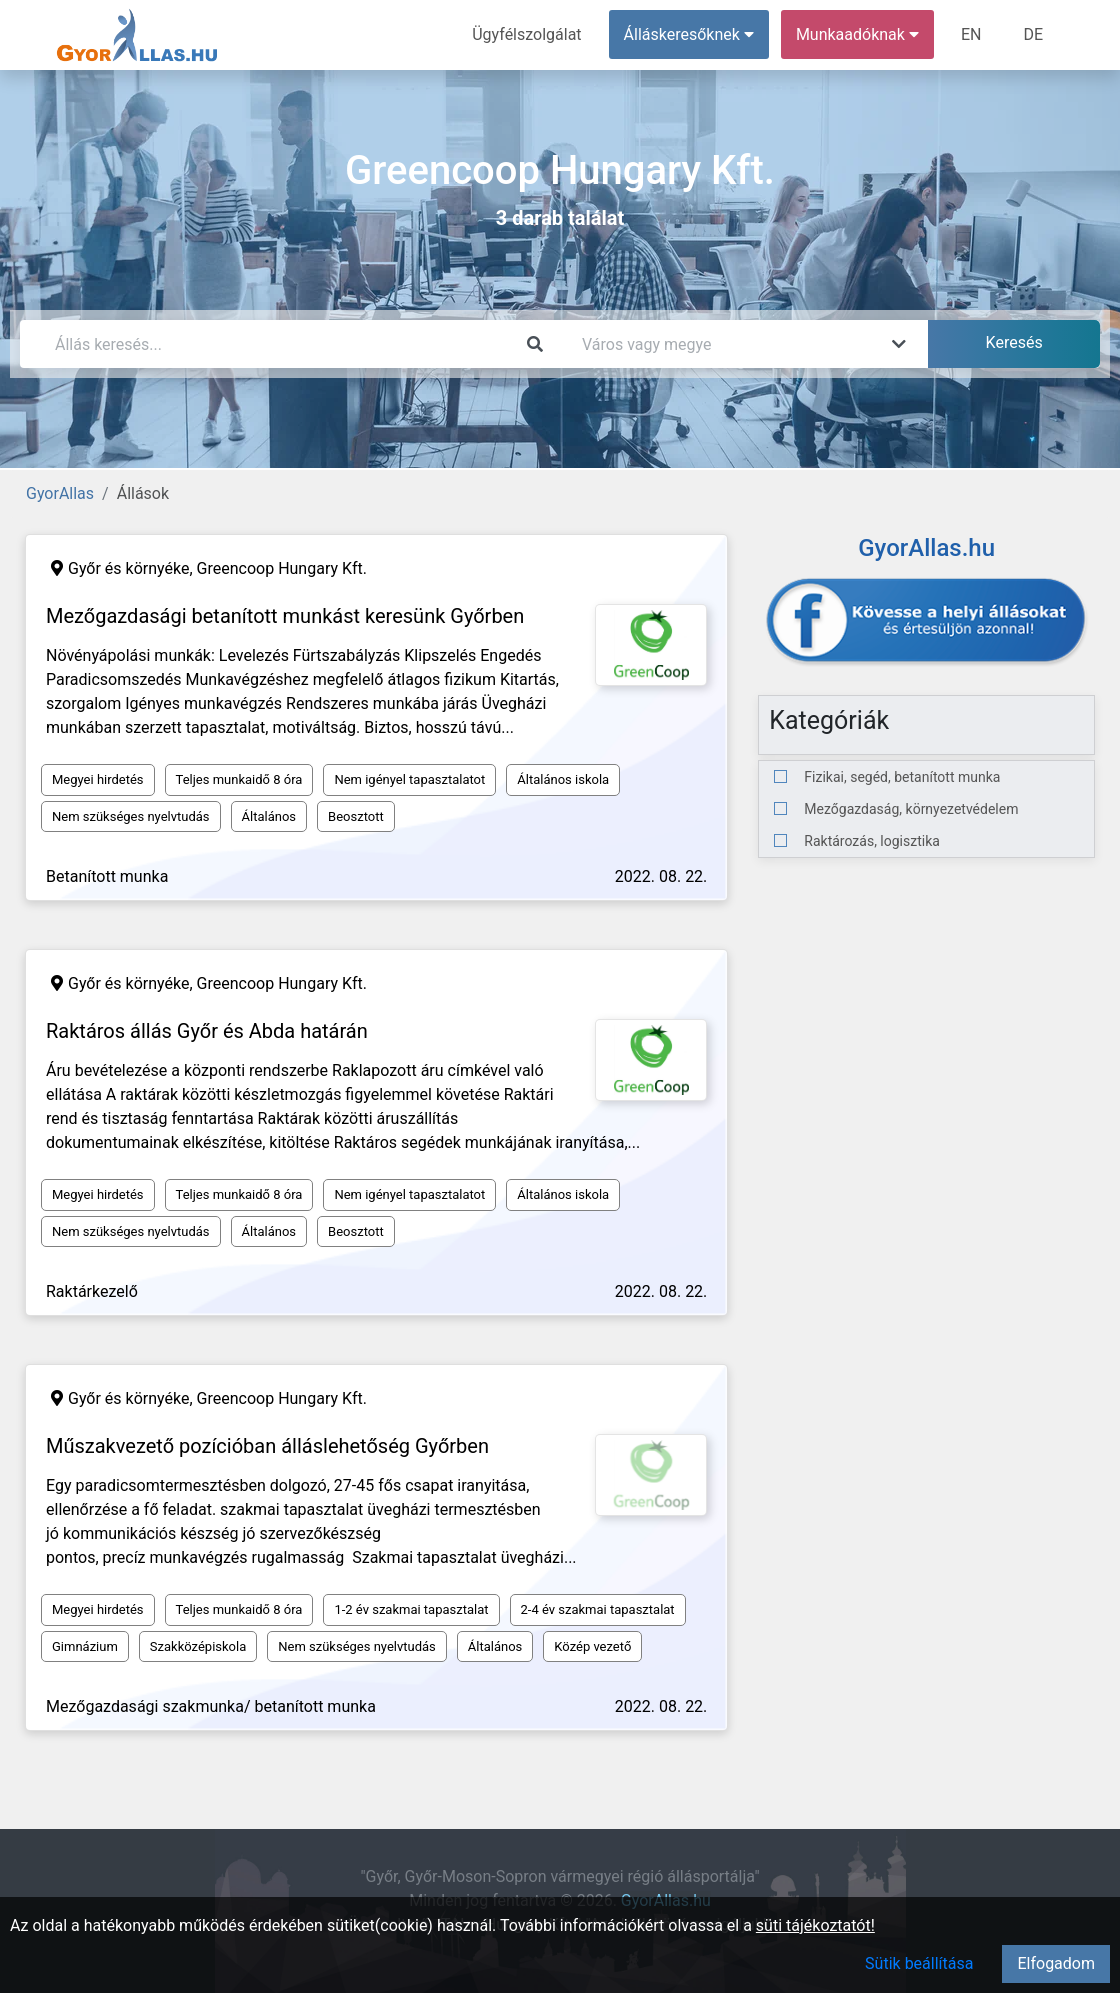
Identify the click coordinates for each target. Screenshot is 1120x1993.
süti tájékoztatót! (815, 1925)
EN (971, 34)
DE (1033, 34)
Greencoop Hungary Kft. (282, 568)
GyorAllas (60, 493)
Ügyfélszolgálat (526, 34)
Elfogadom (1056, 1963)
